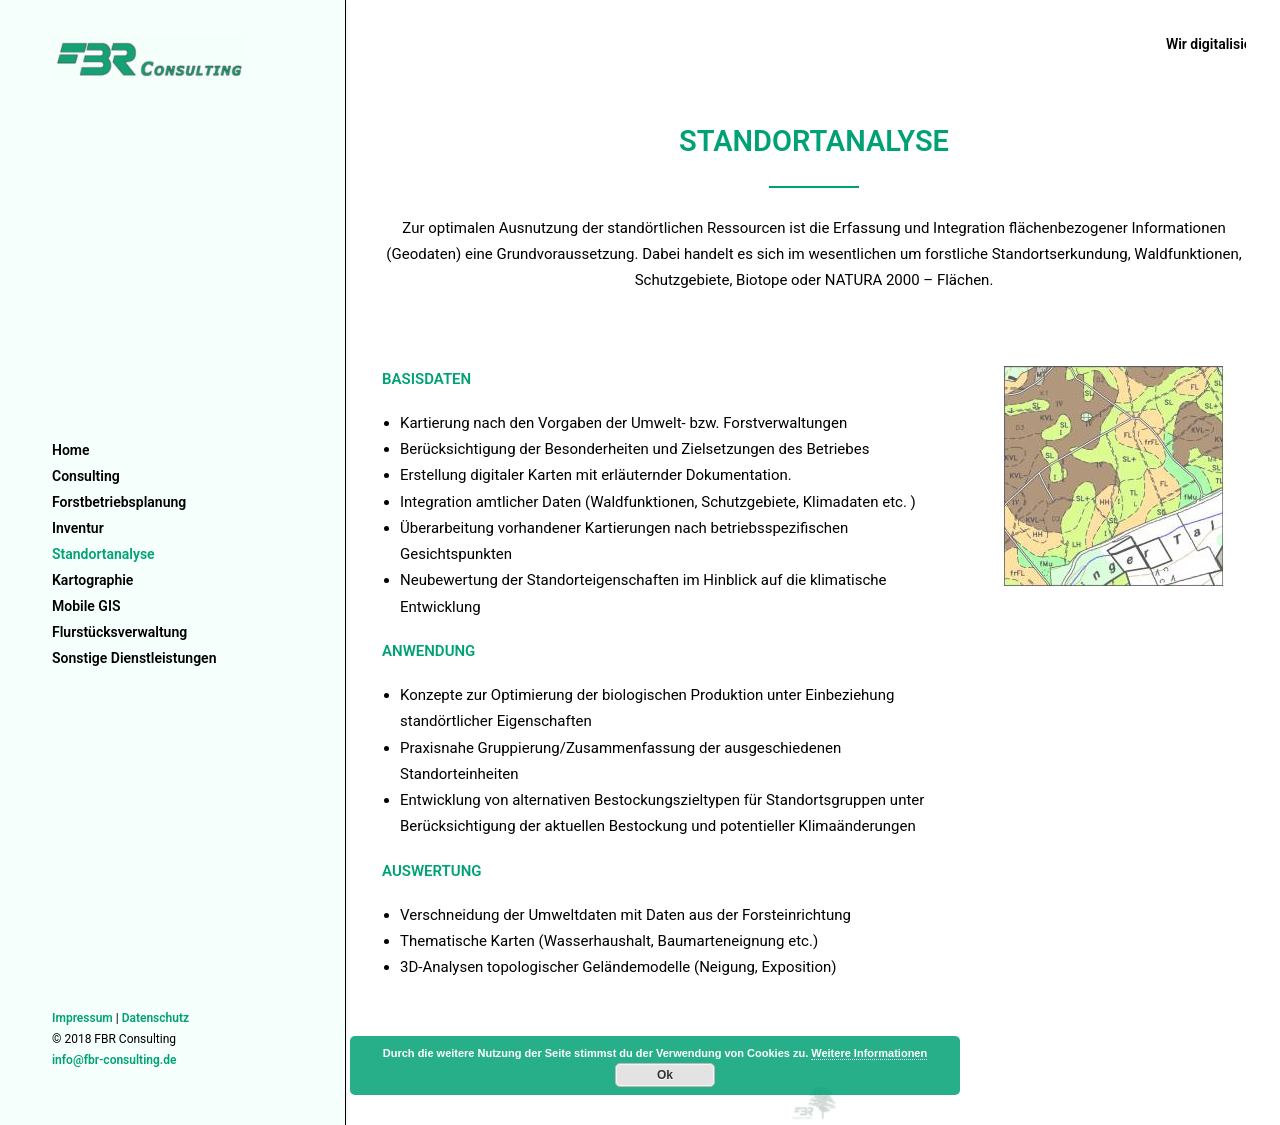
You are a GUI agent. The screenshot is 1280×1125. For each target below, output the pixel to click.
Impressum (82, 1018)
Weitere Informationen (869, 1053)
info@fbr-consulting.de (114, 1060)
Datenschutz (155, 1018)
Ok (665, 1075)
